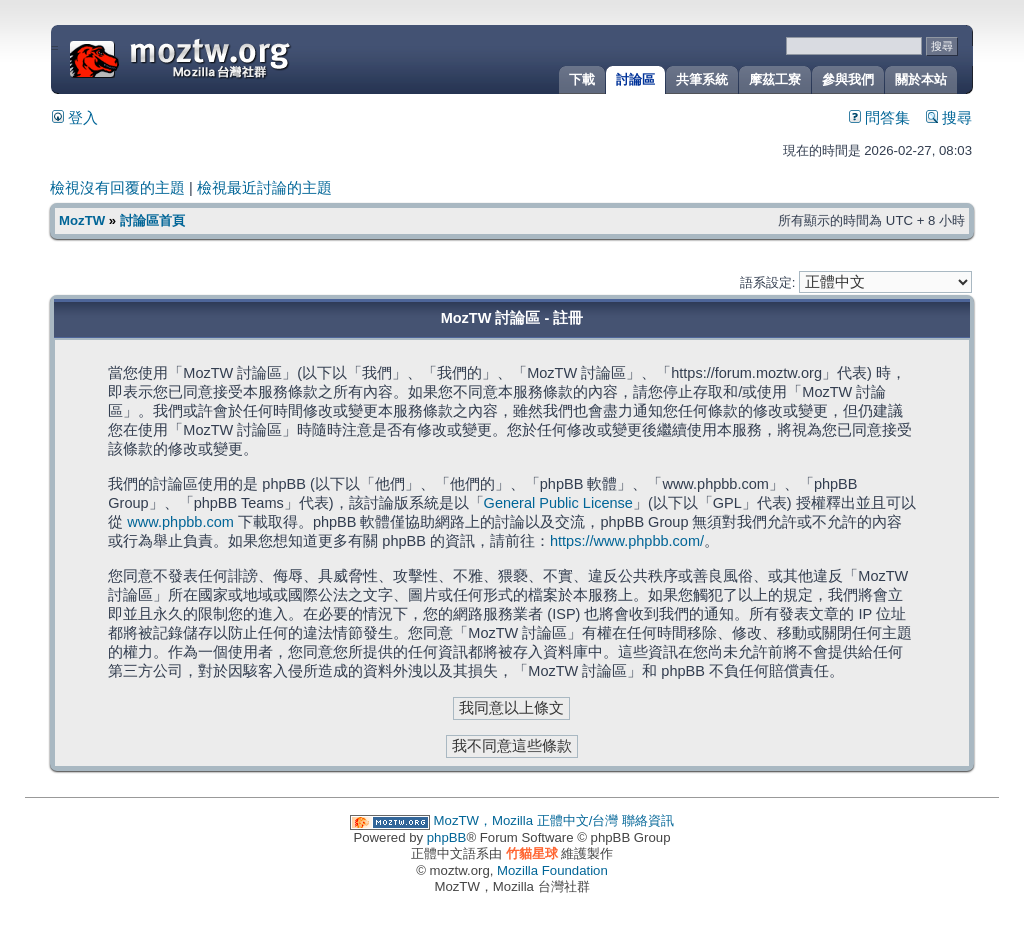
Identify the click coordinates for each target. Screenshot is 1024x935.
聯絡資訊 (648, 820)
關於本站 (921, 79)
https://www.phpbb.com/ (627, 541)
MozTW (228, 57)
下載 (582, 79)
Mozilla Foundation (552, 870)
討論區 (635, 79)
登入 (75, 118)
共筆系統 (702, 79)
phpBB (447, 837)
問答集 (879, 118)
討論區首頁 (152, 220)
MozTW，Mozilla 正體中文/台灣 (526, 820)
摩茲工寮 (775, 79)
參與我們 (848, 79)
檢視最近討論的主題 (264, 188)
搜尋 (949, 118)
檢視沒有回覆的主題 (117, 188)
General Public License (558, 503)
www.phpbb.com (180, 522)
